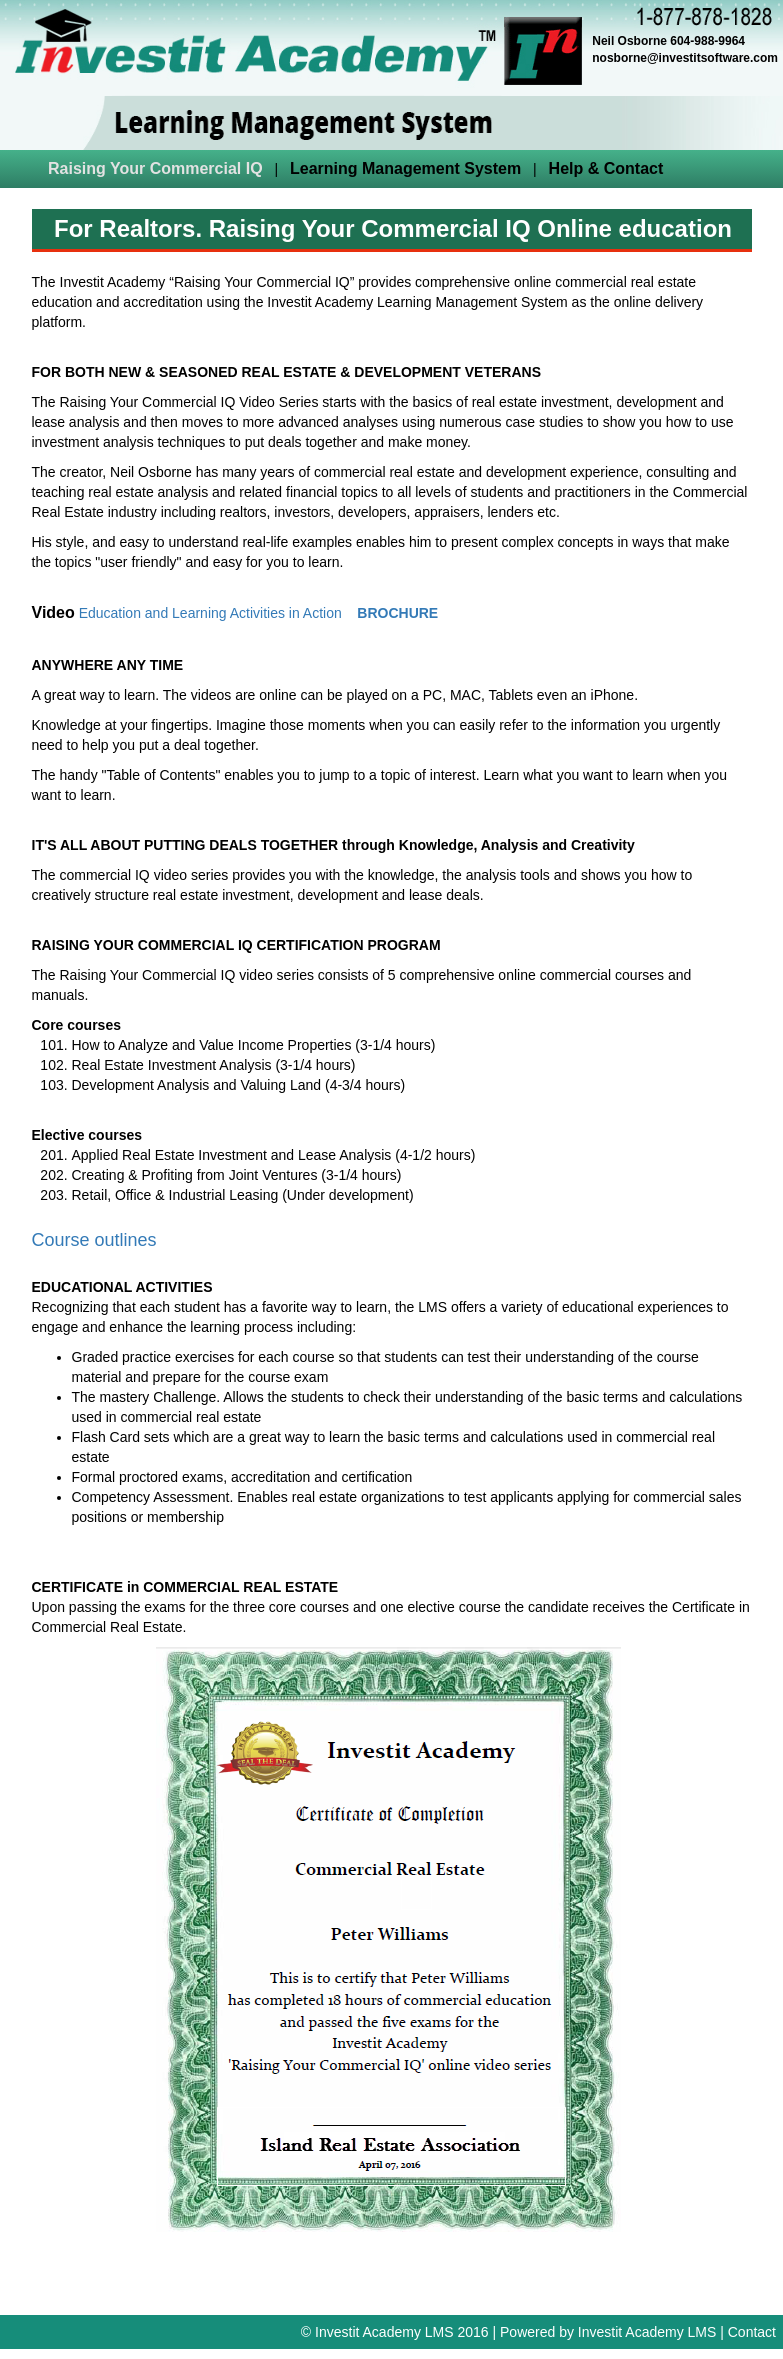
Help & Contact (606, 168)
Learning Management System (405, 168)
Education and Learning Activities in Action (210, 613)
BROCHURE (397, 613)
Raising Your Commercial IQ (155, 168)
